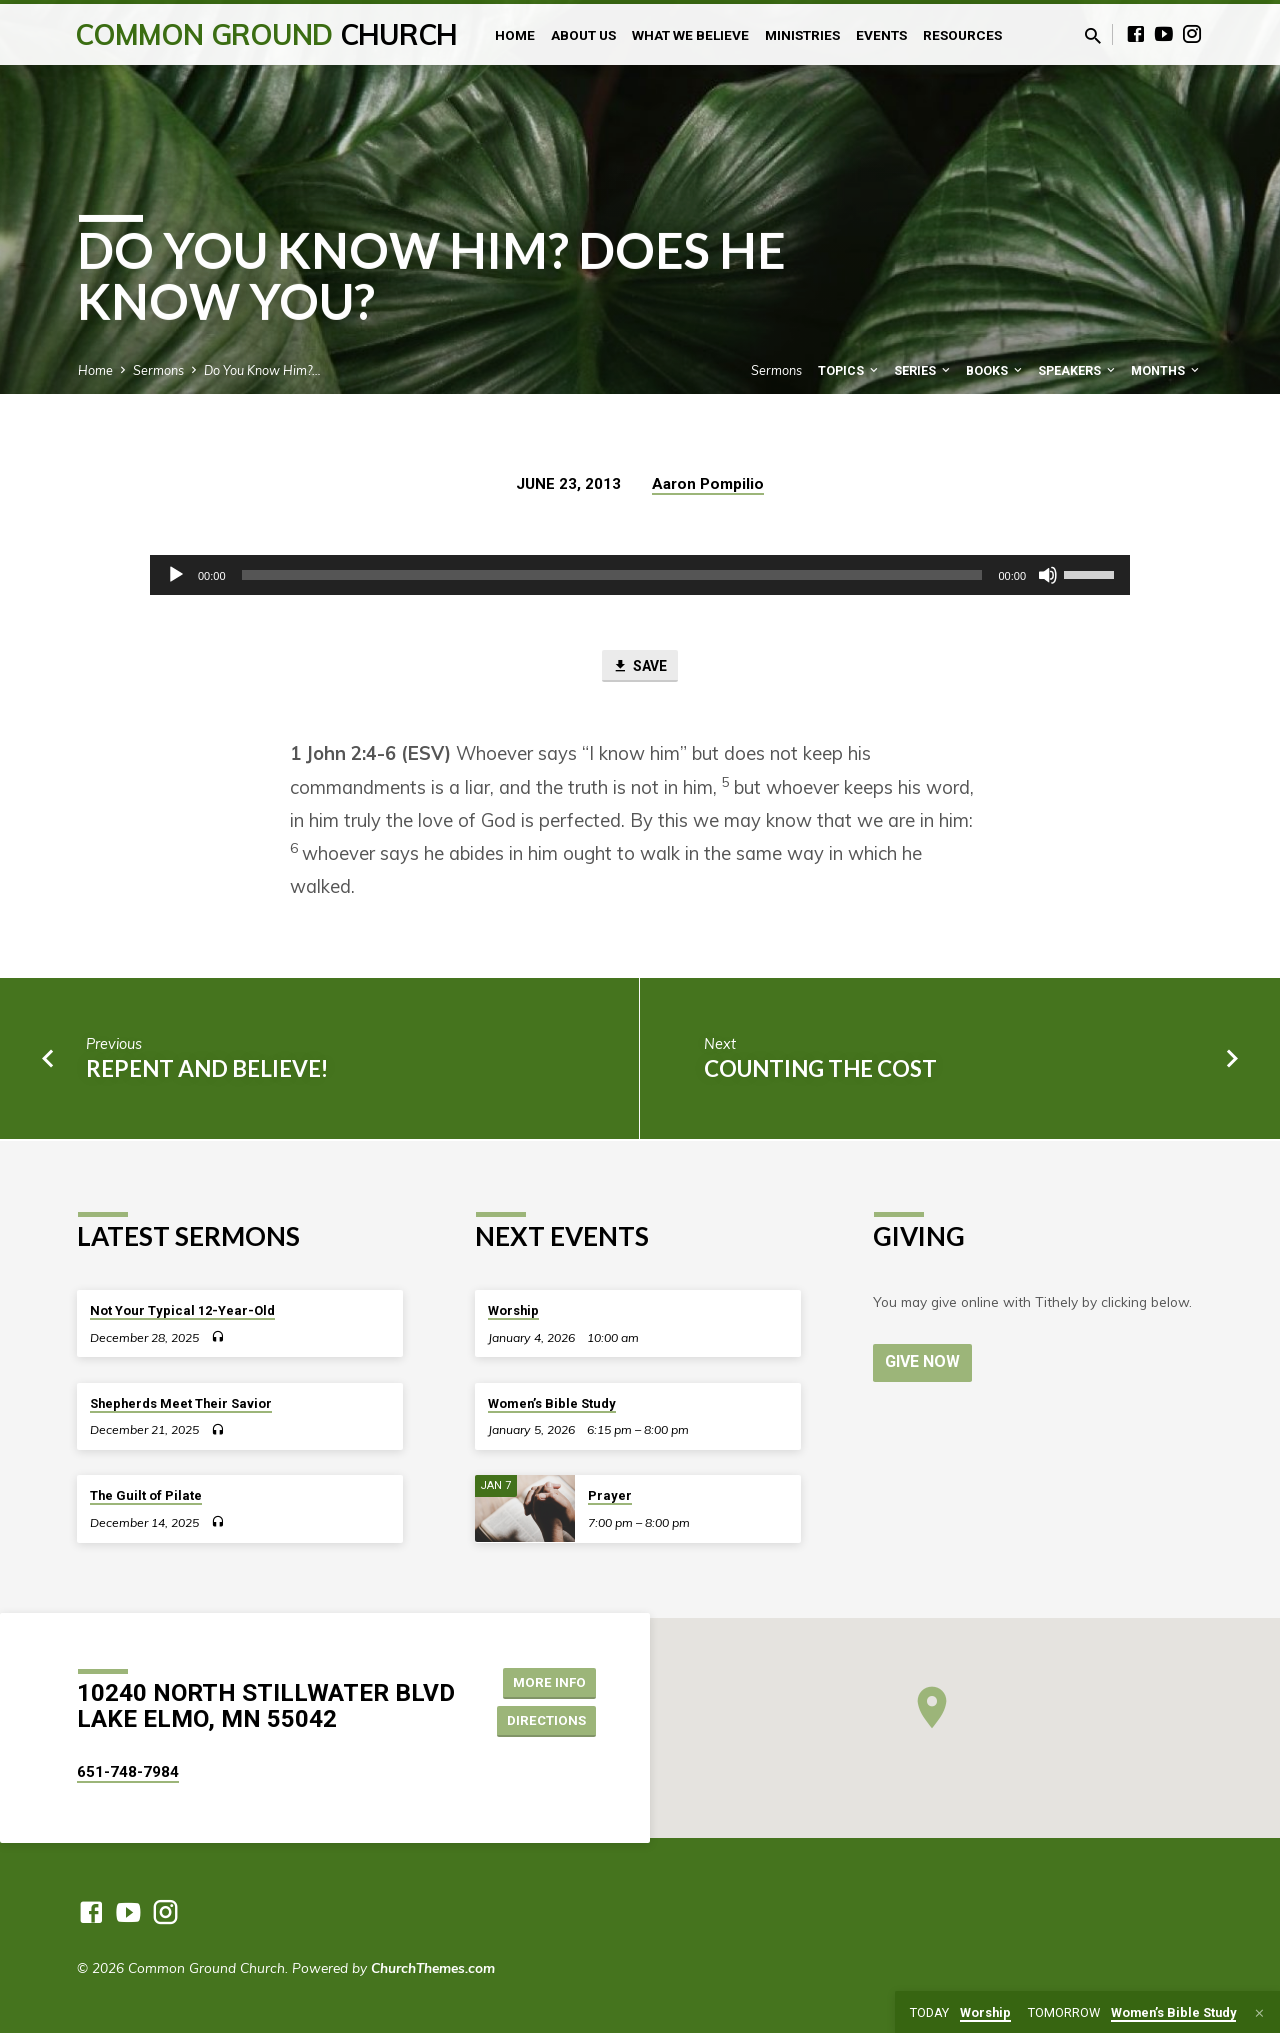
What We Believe (690, 35)
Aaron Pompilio (708, 484)
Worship (513, 1310)
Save (640, 667)
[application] (640, 575)
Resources (962, 35)
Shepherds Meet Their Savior (181, 1403)
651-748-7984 (128, 1772)
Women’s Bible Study (552, 1403)
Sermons (158, 370)
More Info (545, 1681)
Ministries (802, 35)
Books (995, 370)
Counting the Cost (820, 1070)
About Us (583, 35)
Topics (849, 370)
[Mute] (1048, 575)
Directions (544, 1721)
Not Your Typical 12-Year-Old (182, 1310)
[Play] (176, 575)
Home (515, 35)
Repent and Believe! (207, 1070)
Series (923, 370)
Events (881, 35)
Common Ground (266, 34)
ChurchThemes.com (433, 1967)
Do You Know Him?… (262, 370)
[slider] (612, 575)
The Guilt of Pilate (146, 1496)
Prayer (610, 1496)
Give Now (924, 1361)
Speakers (1078, 370)
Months (1166, 370)
